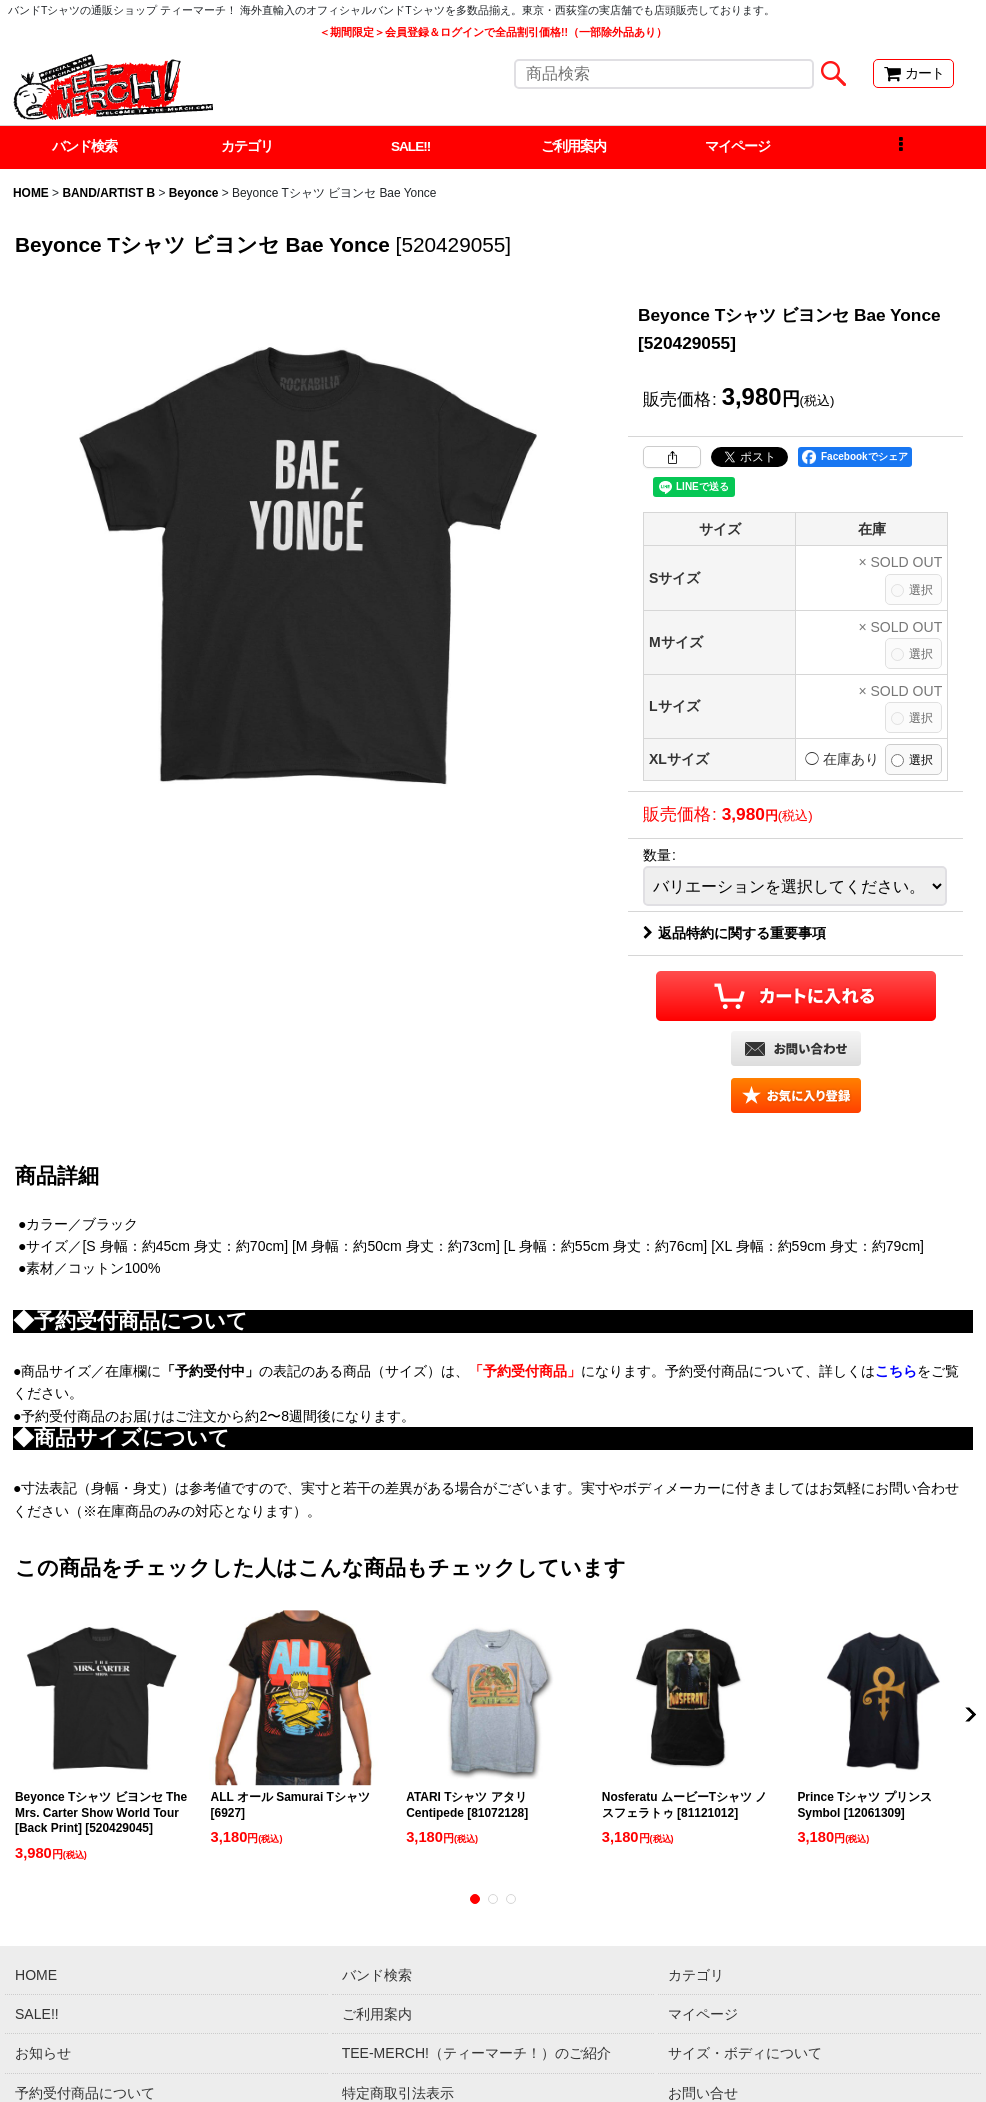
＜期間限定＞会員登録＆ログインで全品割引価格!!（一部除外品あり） (493, 32)
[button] (900, 148)
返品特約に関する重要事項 (734, 934)
